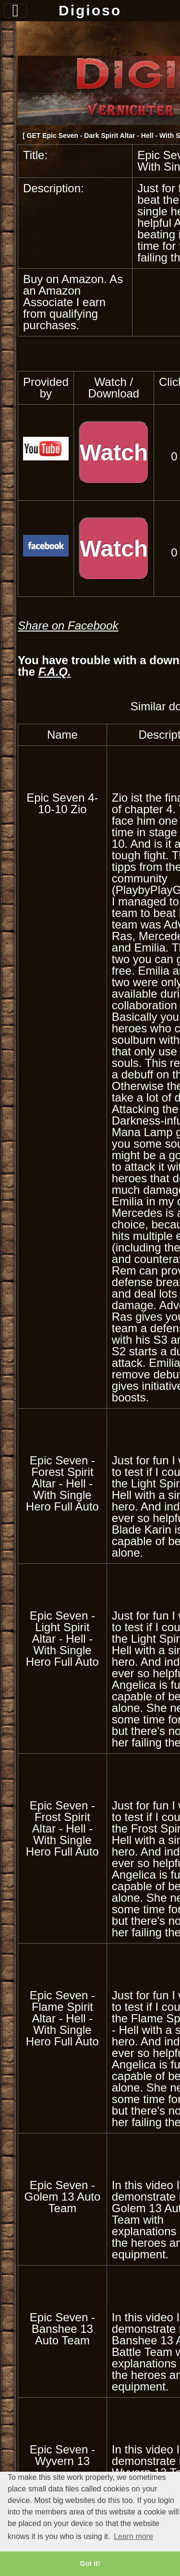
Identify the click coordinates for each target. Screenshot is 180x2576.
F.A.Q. (54, 671)
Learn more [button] (133, 2536)
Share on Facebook (68, 625)
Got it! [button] (90, 2563)
